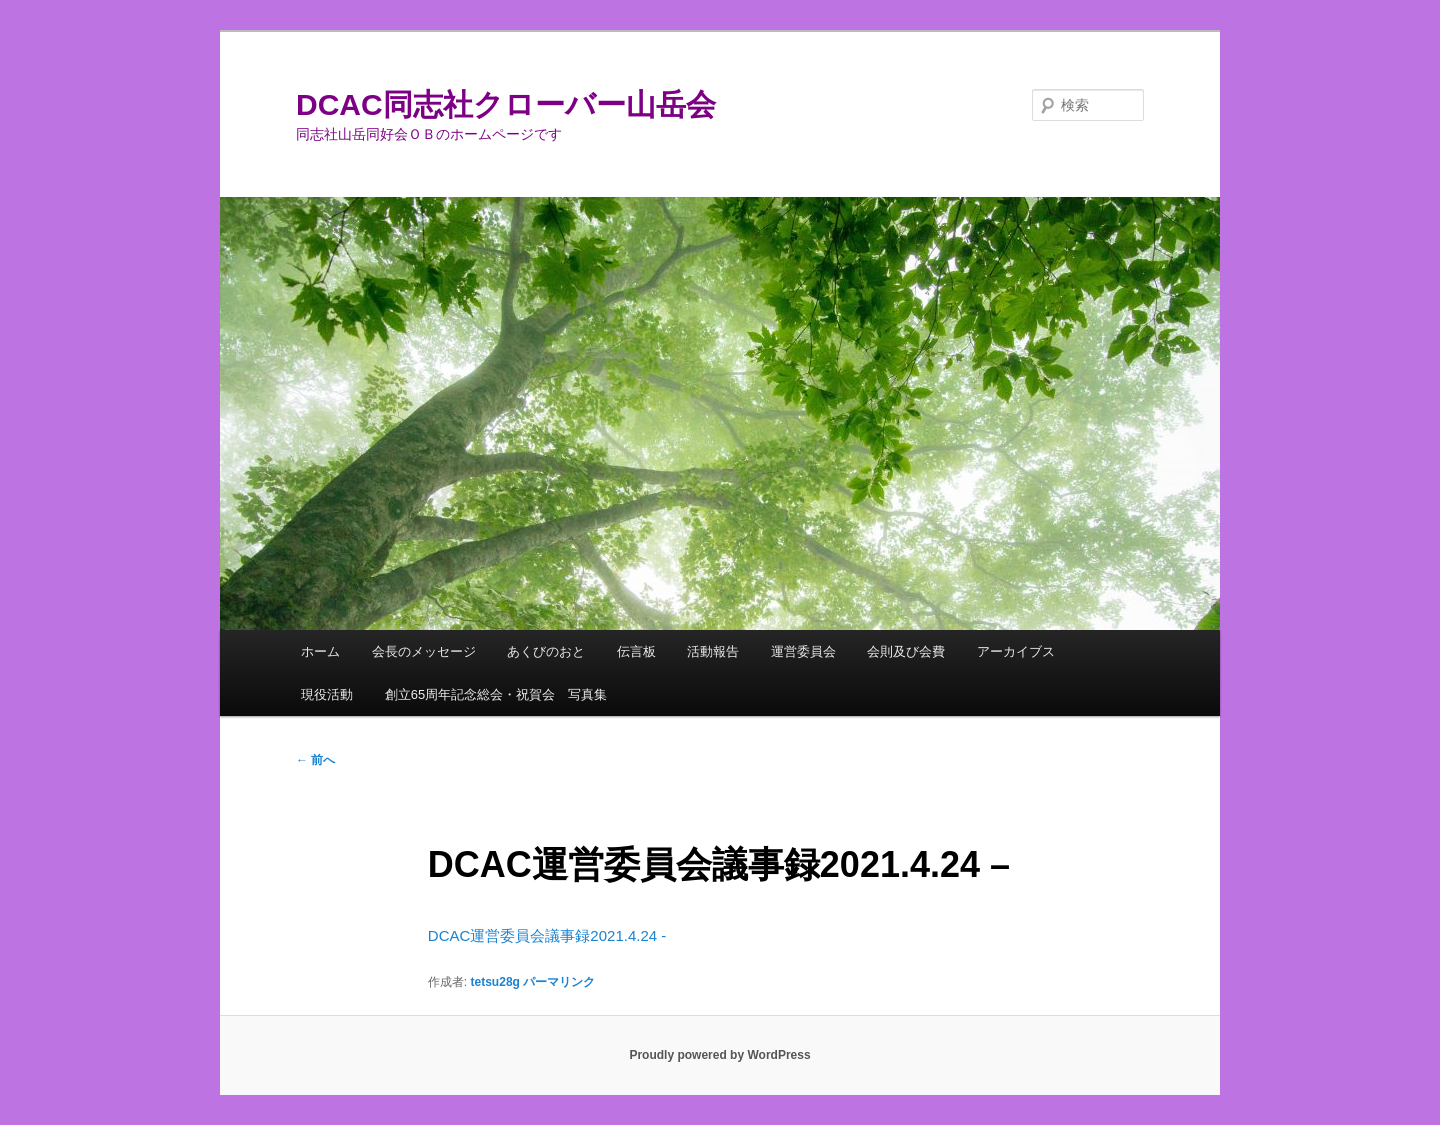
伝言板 (636, 651)
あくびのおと (546, 651)
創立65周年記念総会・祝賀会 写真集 (496, 694)
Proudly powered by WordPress (719, 1055)
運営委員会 (803, 651)
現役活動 (327, 694)
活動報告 (713, 651)
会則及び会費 (906, 651)
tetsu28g (495, 982)
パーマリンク (559, 982)
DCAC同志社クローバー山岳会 (506, 104)
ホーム (320, 651)
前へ (315, 760)
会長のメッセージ (424, 651)
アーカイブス (1016, 651)
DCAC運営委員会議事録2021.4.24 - (547, 935)
